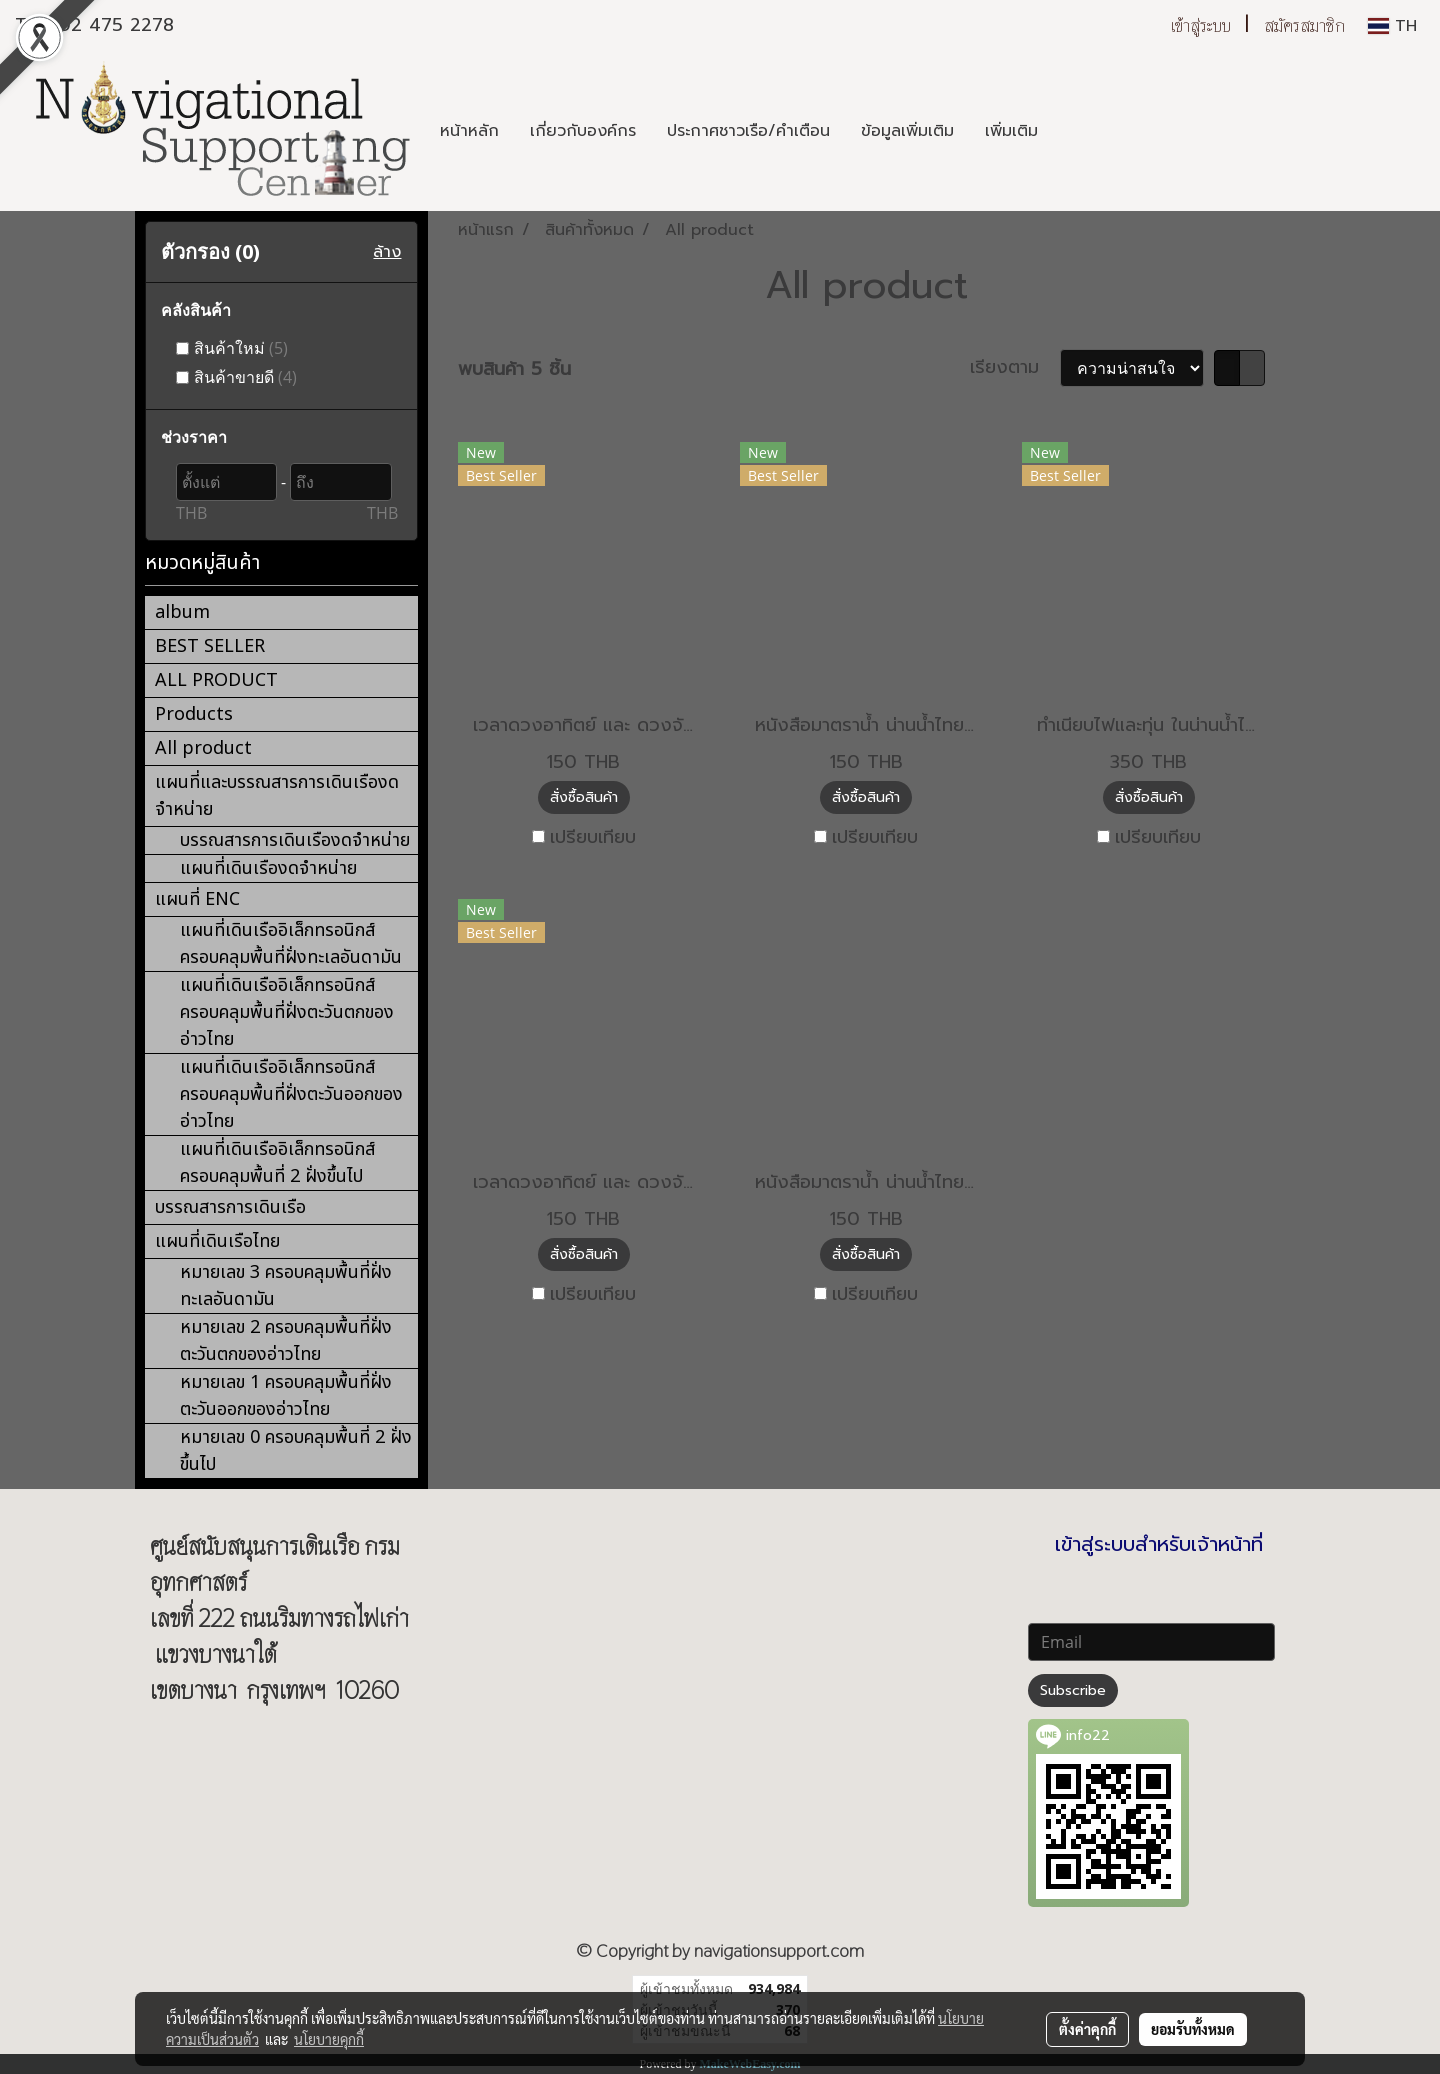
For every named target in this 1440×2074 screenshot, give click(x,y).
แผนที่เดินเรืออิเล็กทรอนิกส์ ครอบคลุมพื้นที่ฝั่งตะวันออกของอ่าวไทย (291, 1094)
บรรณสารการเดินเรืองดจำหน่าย (295, 840)
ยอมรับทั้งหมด (1193, 2029)
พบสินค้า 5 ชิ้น (514, 369)
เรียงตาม (1015, 367)
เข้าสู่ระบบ (1201, 25)
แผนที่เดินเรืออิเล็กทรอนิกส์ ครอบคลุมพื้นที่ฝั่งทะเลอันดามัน (291, 944)
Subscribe (1073, 1690)
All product (203, 748)
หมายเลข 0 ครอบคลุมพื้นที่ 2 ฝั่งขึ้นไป (296, 1451)
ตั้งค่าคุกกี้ (1087, 2029)
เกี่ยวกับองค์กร (583, 131)
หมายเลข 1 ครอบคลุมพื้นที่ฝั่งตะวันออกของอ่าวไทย (286, 1396)
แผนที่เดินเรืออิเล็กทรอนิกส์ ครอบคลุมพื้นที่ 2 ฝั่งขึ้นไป (277, 1163)
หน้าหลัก (469, 131)
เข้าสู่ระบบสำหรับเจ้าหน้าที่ (1159, 1544)
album (182, 612)
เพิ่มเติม (1011, 131)
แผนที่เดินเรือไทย (217, 1241)
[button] (1071, 131)
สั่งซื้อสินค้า (584, 797)
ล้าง (387, 252)
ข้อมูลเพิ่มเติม (907, 131)
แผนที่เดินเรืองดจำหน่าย (268, 868)
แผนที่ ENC (197, 899)
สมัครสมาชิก (1304, 25)
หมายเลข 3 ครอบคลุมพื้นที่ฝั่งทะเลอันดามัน (286, 1286)
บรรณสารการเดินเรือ (230, 1207)
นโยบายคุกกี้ (329, 2039)
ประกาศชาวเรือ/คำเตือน (748, 131)
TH (1392, 26)
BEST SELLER (210, 646)
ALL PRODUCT (216, 680)
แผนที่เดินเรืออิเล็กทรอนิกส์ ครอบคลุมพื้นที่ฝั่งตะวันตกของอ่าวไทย (287, 1012)
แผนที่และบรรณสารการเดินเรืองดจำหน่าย (277, 796)
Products (194, 714)
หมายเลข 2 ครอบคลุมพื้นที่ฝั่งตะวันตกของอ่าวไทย (286, 1341)
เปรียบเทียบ (593, 837)
